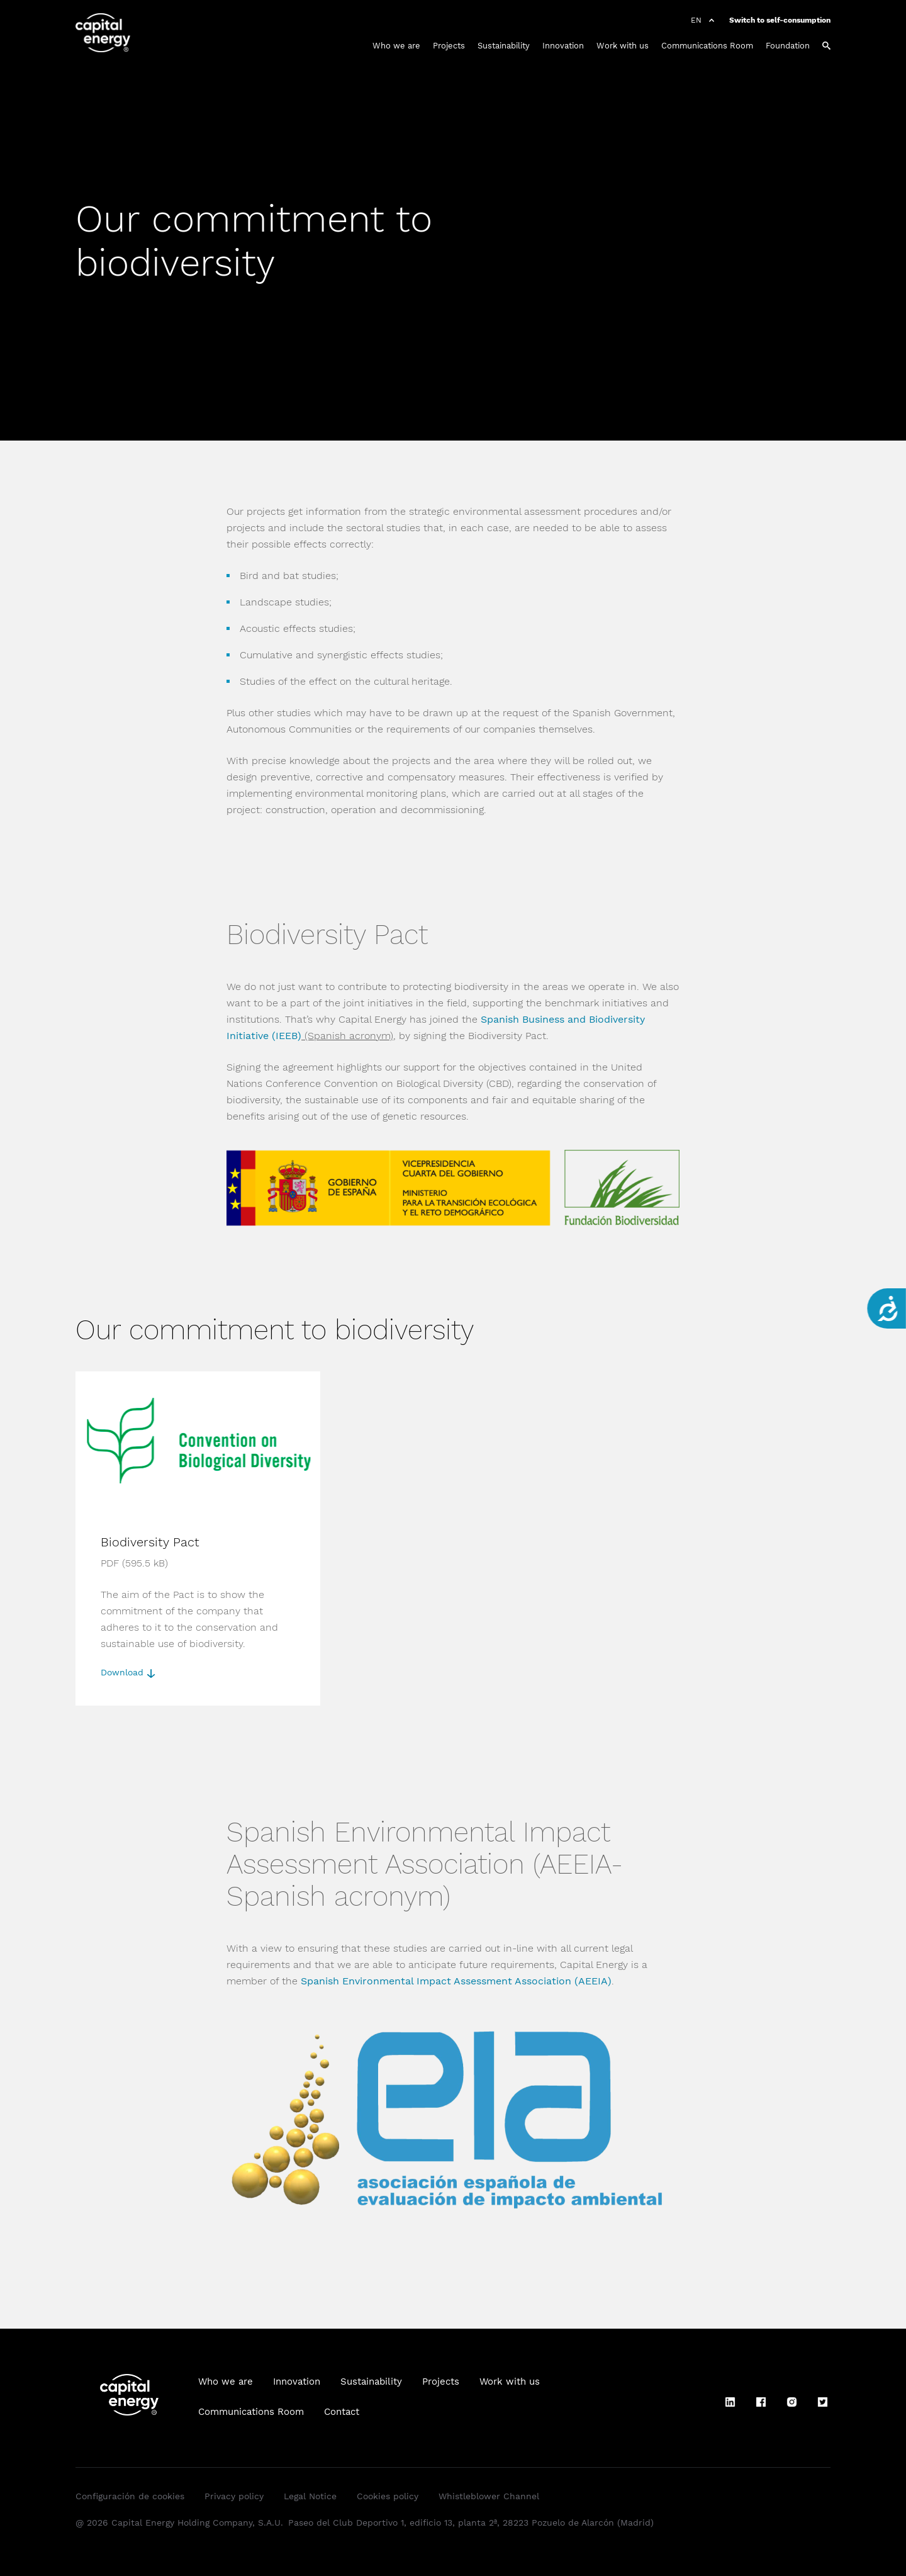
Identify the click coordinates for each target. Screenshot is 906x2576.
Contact (341, 2411)
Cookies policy (387, 2496)
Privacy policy (234, 2496)
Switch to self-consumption (779, 20)
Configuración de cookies (130, 2496)
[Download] (198, 1538)
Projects (449, 45)
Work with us (622, 45)
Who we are (396, 45)
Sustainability (504, 45)
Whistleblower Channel (489, 2496)
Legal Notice (310, 2496)
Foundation (788, 45)
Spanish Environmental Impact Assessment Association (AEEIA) (456, 1981)
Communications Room (707, 45)
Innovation (563, 45)
